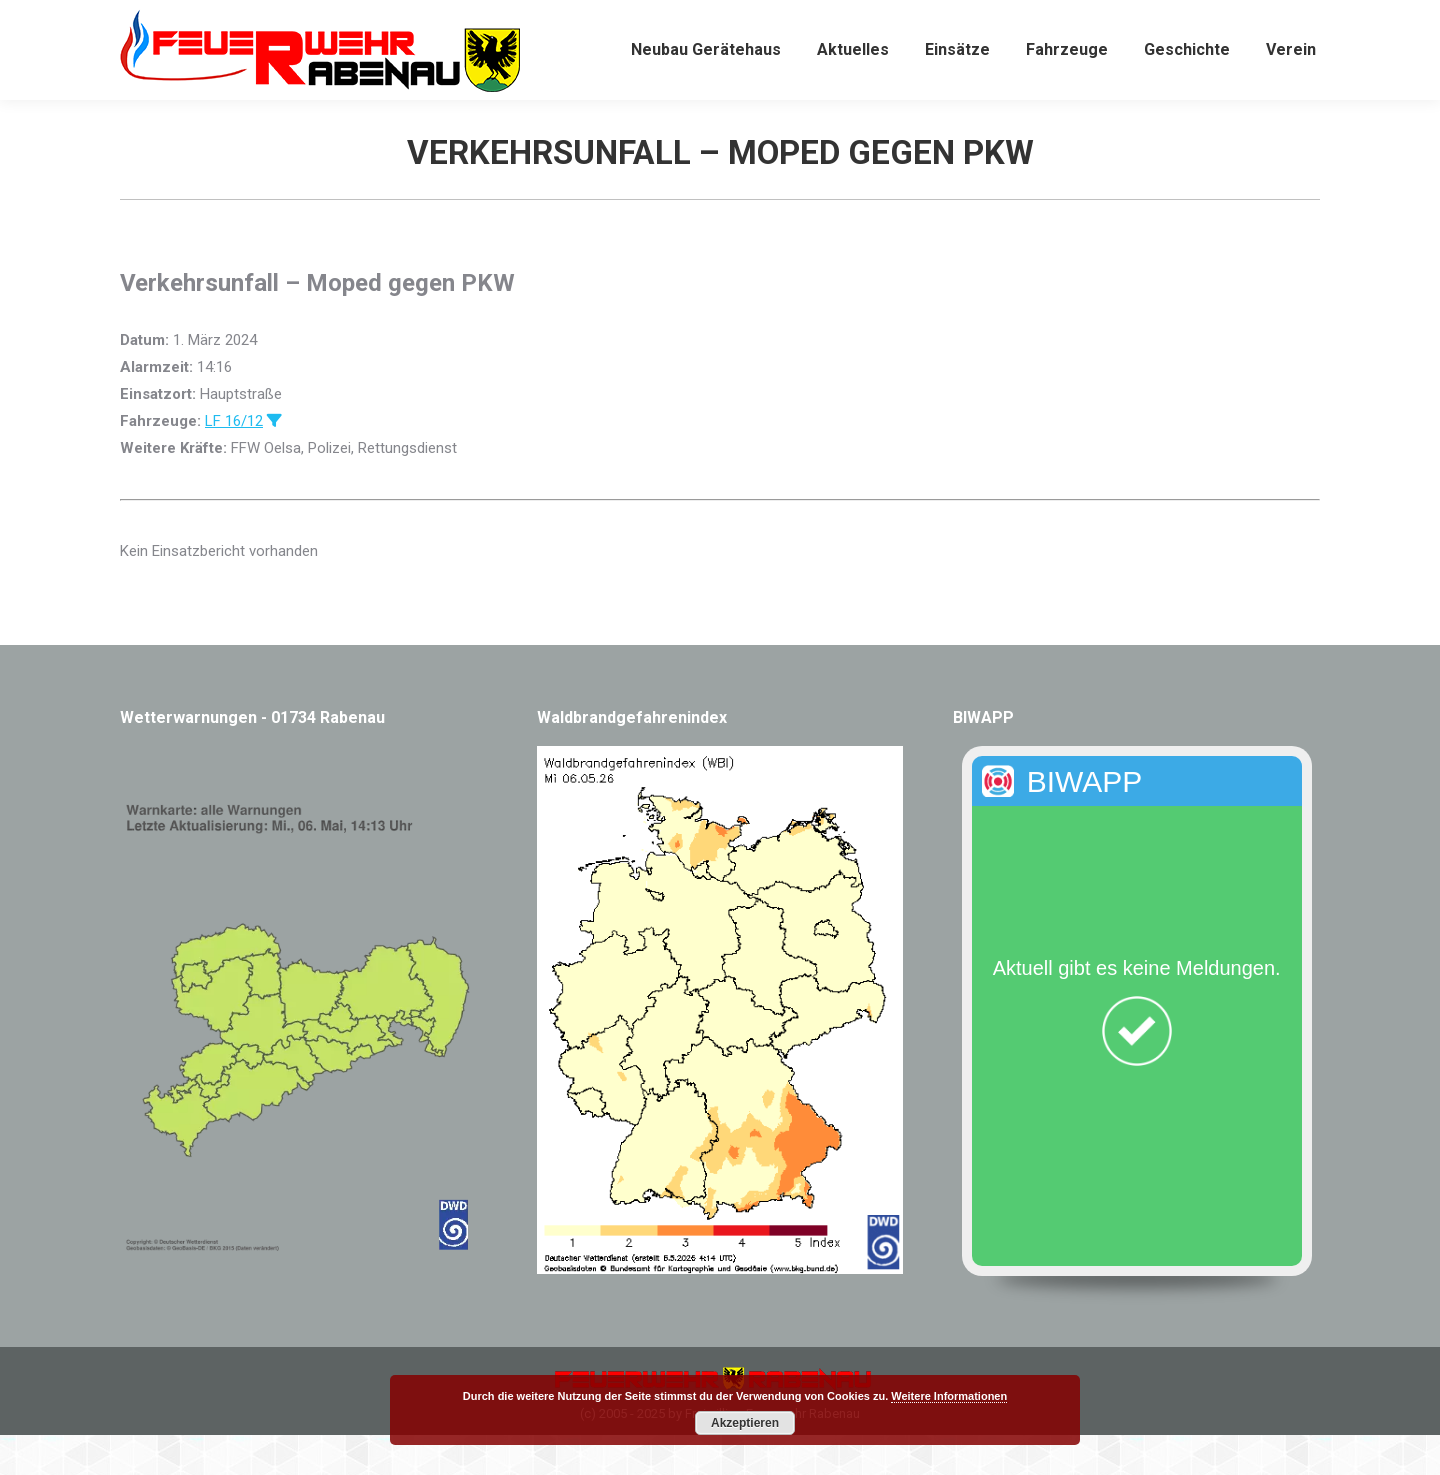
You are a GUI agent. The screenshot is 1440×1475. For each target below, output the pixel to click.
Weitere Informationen (949, 1396)
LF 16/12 (234, 461)
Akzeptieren (745, 1423)
